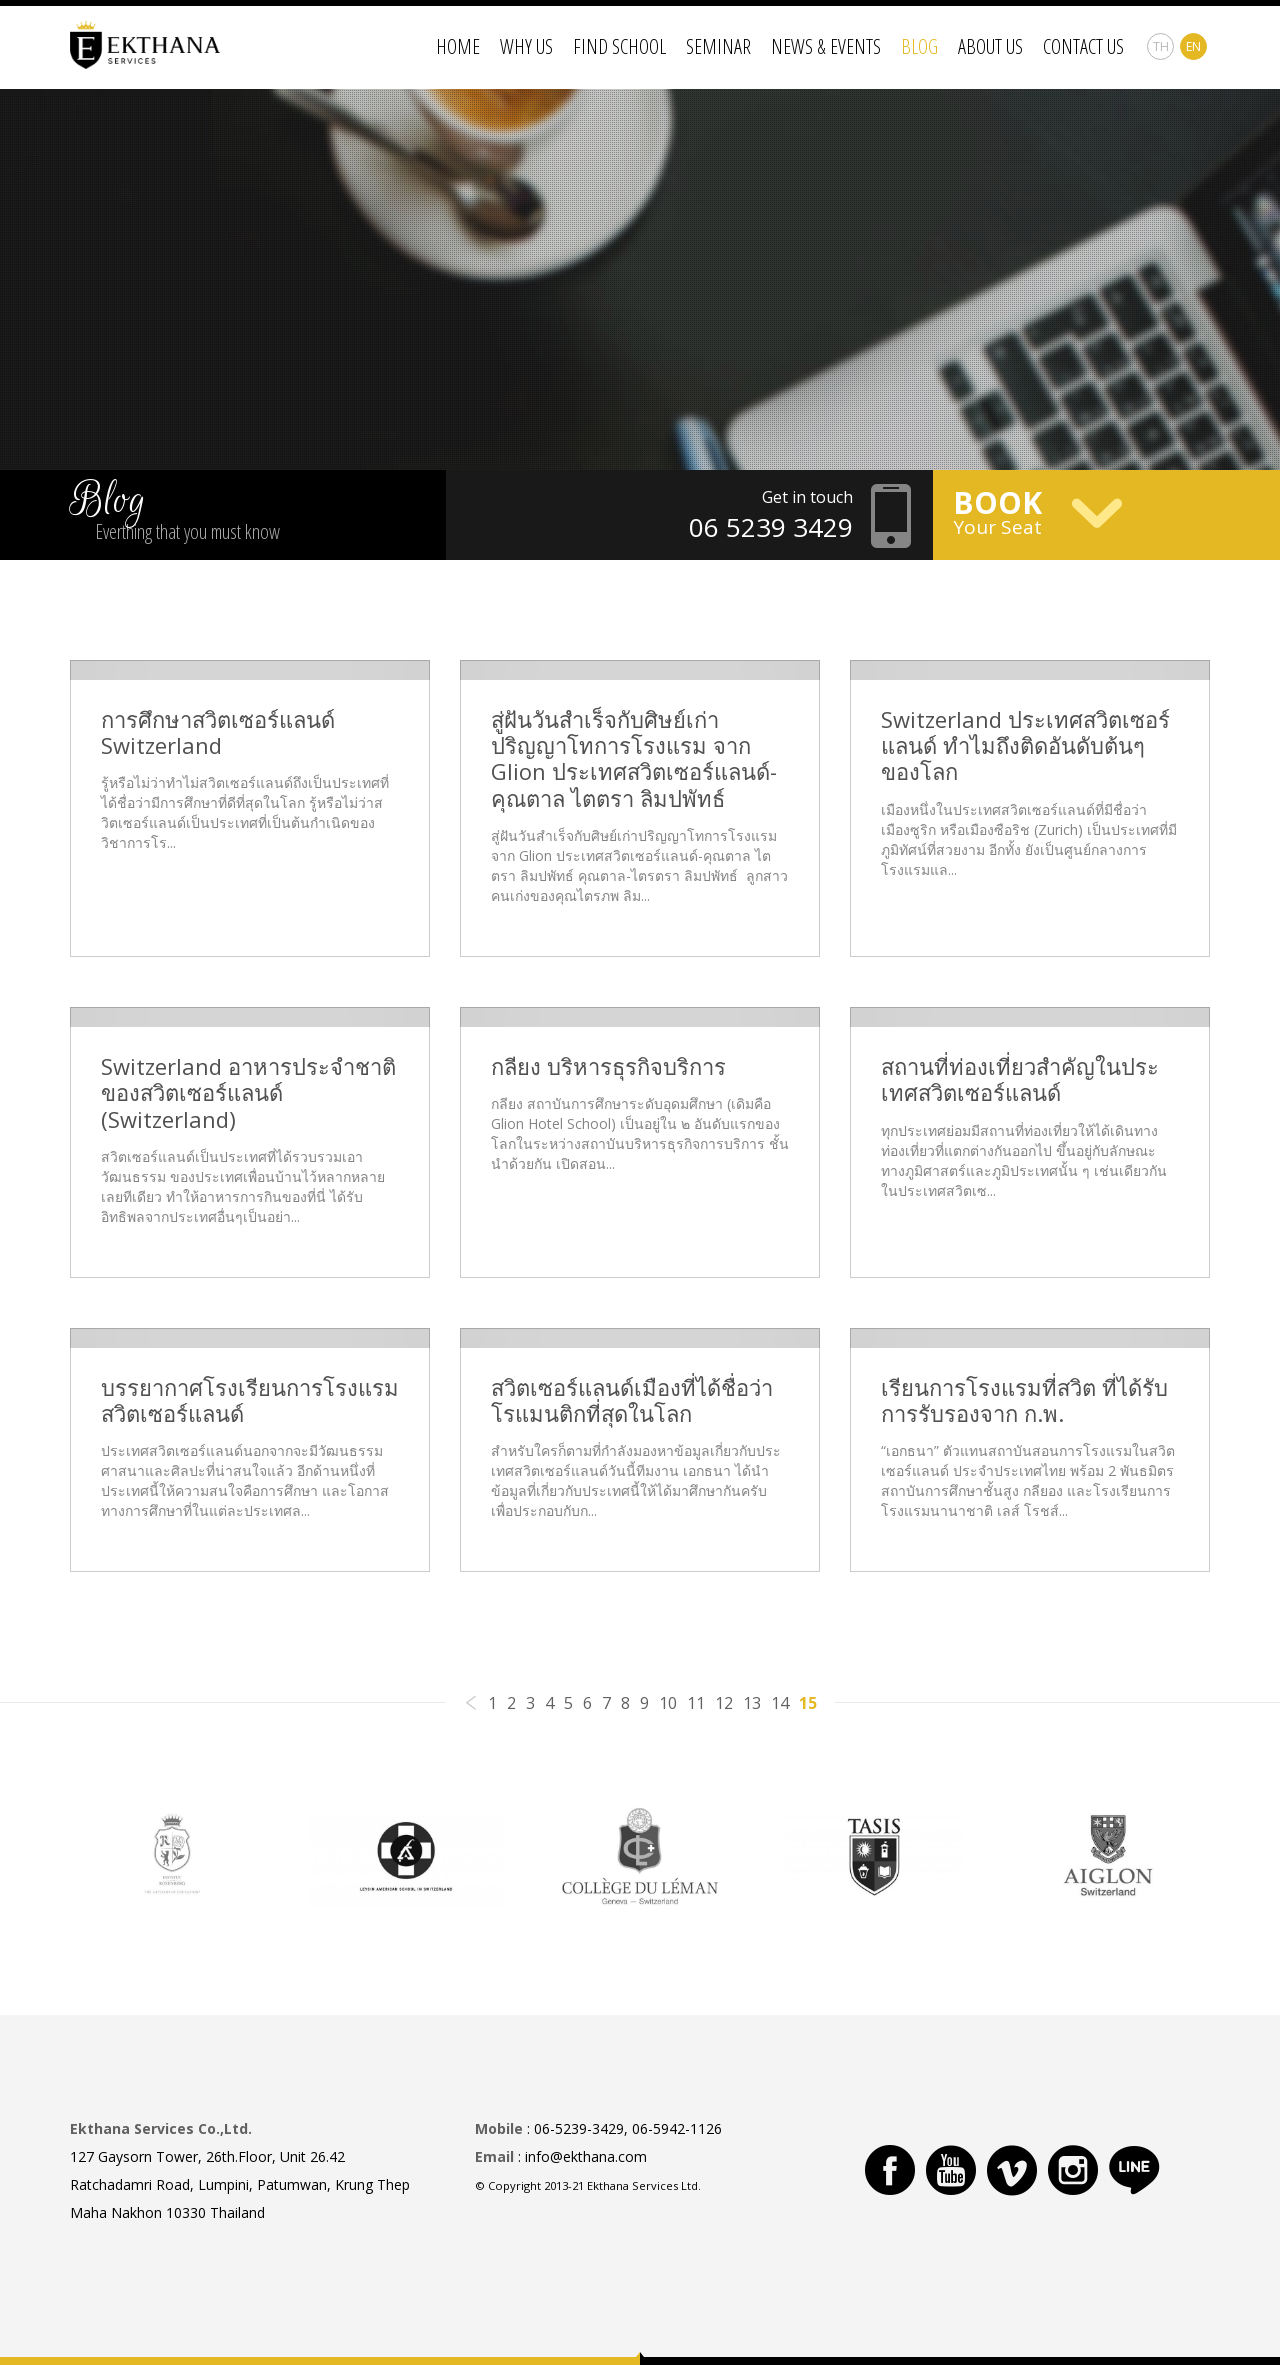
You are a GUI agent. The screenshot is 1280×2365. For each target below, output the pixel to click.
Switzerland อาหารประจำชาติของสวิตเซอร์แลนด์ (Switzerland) (248, 1092)
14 (780, 1703)
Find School (619, 46)
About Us (990, 46)
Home (458, 46)
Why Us (526, 46)
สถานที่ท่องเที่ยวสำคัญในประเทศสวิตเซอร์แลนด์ (1020, 1079)
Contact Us (1083, 46)
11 (696, 1703)
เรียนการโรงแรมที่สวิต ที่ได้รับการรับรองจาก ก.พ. (1024, 1400)
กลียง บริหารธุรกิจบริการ (608, 1066)
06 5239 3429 (771, 527)
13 (752, 1703)
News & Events (826, 46)
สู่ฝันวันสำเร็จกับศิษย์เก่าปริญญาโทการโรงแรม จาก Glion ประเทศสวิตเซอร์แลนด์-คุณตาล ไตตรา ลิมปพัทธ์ (634, 759)
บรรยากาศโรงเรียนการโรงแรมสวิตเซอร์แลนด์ (250, 1400)
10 (668, 1703)
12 (724, 1703)
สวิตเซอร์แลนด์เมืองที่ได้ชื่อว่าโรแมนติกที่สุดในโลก (632, 1400)
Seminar (718, 46)
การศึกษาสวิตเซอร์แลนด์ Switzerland (218, 732)
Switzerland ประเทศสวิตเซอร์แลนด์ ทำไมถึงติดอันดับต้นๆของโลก (1025, 745)
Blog (919, 46)
